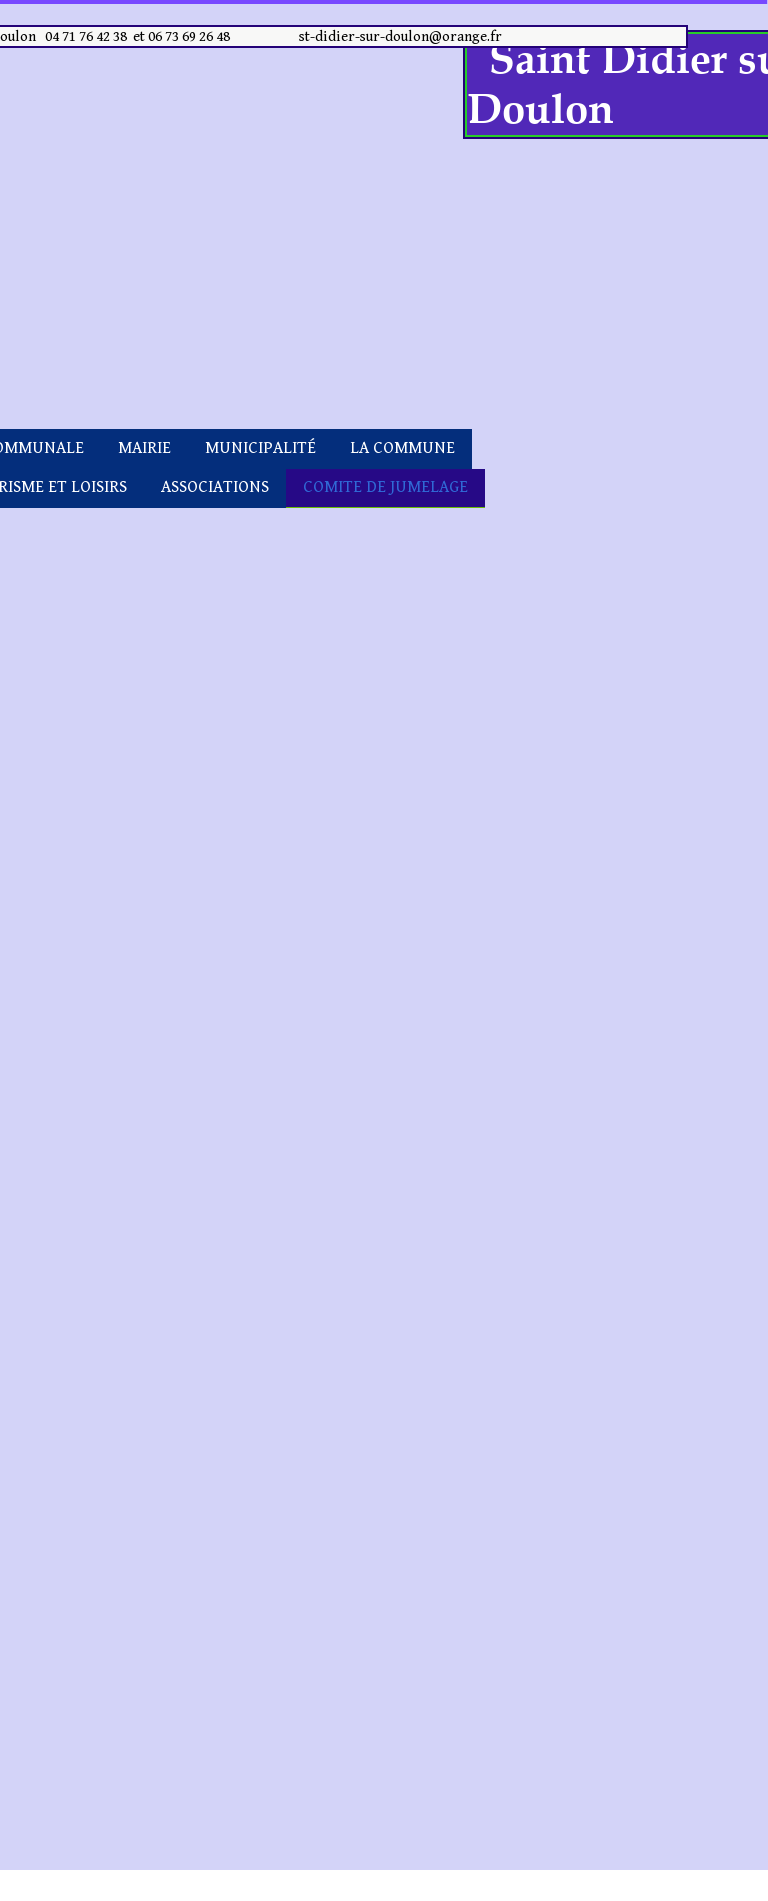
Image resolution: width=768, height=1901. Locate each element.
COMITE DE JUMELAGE (385, 487)
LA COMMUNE (402, 448)
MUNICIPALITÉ (260, 448)
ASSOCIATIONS (215, 487)
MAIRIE (144, 448)
